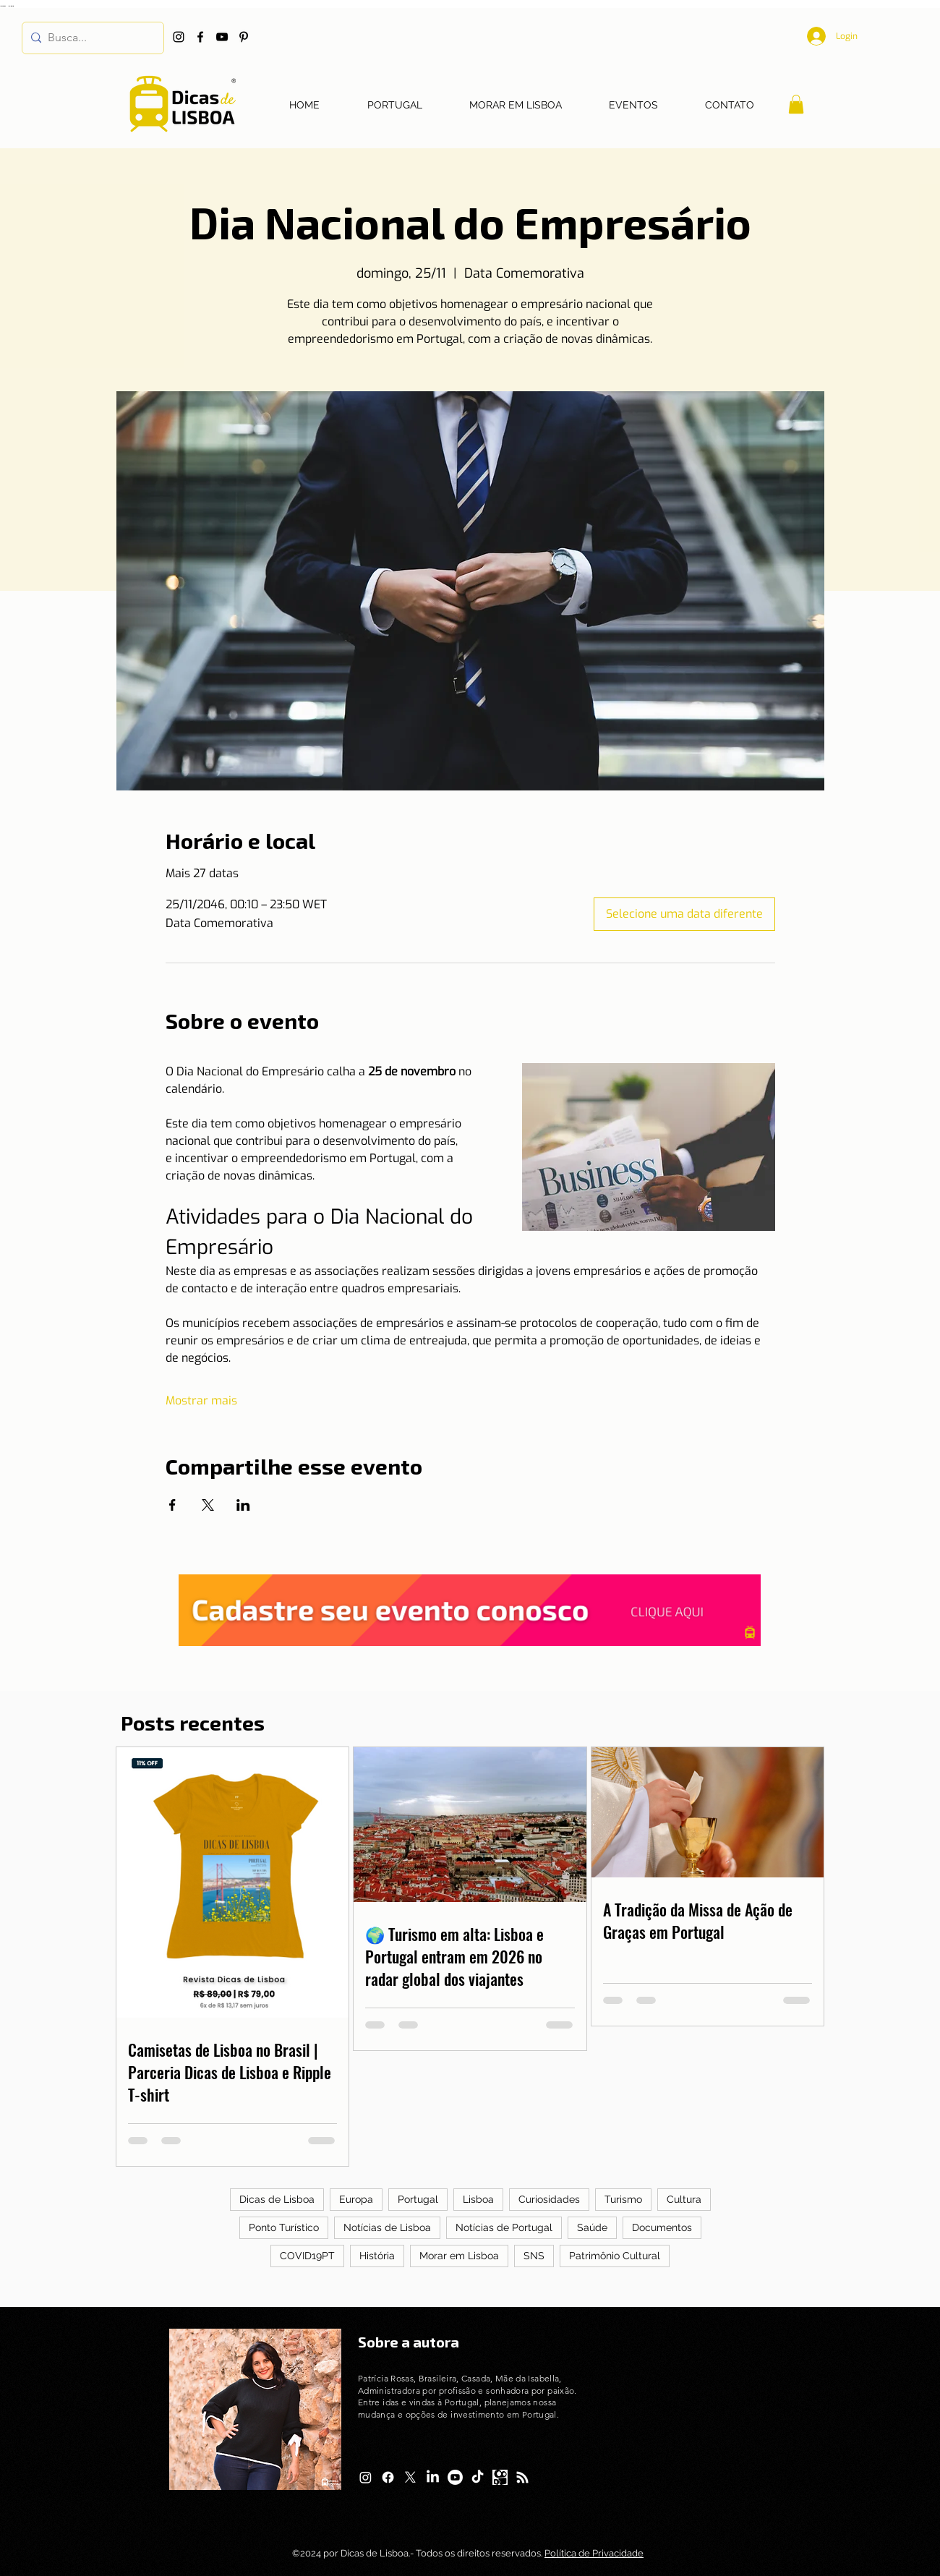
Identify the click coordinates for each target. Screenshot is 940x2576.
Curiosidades (549, 2199)
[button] (796, 104)
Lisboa (478, 2199)
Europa (356, 2199)
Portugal (418, 2199)
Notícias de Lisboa (387, 2227)
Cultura (684, 2199)
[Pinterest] (243, 37)
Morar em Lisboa (459, 2255)
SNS (534, 2255)
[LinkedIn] (432, 2477)
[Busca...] (90, 38)
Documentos (662, 2227)
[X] (410, 2477)
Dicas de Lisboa (277, 2199)
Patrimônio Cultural (614, 2255)
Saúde (592, 2227)
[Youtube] (455, 2477)
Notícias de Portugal (504, 2227)
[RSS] (522, 2477)
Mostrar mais (201, 1400)
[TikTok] (477, 2477)
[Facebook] (200, 37)
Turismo (623, 2199)
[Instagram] (178, 37)
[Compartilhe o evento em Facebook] (172, 1505)
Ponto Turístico (284, 2227)
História (377, 2255)
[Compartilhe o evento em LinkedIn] (243, 1505)
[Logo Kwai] (500, 2477)
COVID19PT (307, 2255)
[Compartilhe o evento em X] (208, 1505)
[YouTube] (222, 37)
